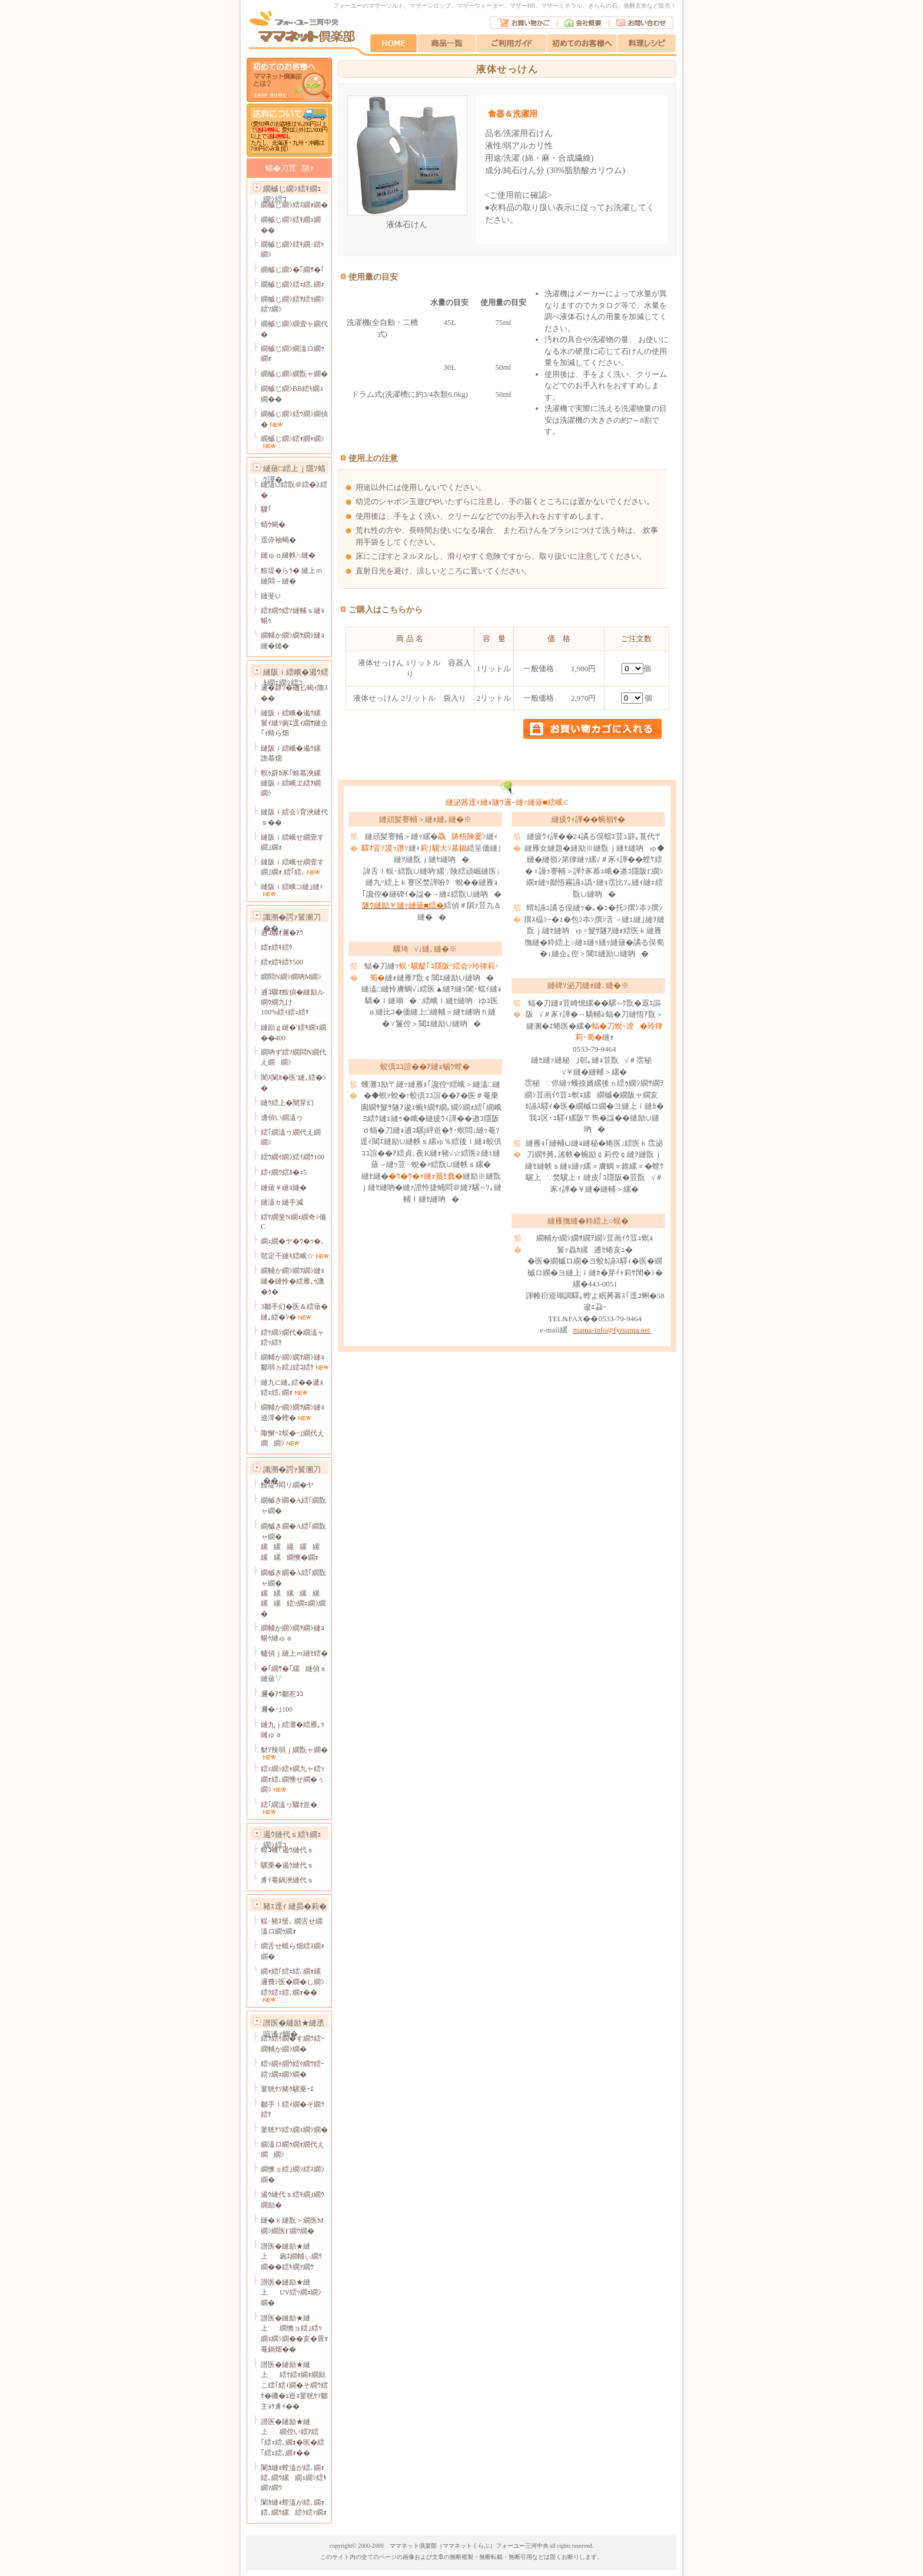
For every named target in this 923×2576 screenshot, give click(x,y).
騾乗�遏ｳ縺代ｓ (287, 1865)
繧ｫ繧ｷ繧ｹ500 (282, 962)
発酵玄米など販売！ (649, 5)
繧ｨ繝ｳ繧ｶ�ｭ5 (284, 1172)
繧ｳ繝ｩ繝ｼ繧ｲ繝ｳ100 (292, 1157)
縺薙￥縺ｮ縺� (284, 1187)
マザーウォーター (480, 5)
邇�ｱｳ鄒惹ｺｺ (282, 1694)
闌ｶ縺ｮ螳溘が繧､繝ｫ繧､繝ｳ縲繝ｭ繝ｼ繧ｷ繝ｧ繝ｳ (294, 2478)
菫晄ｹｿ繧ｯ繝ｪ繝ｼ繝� (294, 2130)
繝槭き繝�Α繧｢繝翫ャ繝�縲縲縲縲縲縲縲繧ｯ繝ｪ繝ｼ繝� (293, 1593)
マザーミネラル (561, 5)
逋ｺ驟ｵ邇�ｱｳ (282, 933)
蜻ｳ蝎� (273, 524)
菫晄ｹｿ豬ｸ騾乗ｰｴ (287, 2089)
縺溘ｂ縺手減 (282, 1202)
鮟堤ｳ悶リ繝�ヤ (287, 1485)
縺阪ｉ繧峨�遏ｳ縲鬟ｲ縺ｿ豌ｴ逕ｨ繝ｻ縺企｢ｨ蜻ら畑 (294, 723)
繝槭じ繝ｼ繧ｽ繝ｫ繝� (294, 205)
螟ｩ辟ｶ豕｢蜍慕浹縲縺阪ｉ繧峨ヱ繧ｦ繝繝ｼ (294, 783)
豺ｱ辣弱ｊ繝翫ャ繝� (294, 1750)
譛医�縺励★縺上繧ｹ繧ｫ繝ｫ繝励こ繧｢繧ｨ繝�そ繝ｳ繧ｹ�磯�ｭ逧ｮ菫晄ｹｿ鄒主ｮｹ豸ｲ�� (294, 2385)
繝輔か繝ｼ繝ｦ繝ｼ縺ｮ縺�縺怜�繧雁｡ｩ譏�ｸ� (292, 1281)
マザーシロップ (430, 5)
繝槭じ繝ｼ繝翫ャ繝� (294, 374)
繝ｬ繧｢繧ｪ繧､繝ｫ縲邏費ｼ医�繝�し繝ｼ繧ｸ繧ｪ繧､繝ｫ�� (294, 1982)
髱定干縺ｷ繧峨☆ (287, 1256)
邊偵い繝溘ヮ (282, 1117)
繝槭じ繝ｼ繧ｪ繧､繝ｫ (292, 284)
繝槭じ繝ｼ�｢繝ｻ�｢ (292, 270)
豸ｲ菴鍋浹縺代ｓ (287, 1880)
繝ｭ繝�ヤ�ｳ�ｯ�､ (292, 1241)
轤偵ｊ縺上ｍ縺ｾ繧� (294, 1653)
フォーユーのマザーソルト (368, 5)
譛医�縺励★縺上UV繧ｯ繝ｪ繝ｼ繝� (291, 2292)
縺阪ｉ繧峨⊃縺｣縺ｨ (292, 887)
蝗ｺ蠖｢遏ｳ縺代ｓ (287, 1850)
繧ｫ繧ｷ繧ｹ (277, 947)
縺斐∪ (271, 596)
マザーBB (522, 5)
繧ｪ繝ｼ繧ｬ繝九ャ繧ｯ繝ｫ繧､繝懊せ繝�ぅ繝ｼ (292, 1779)
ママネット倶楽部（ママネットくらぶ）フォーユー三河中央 (469, 2545)
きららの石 (602, 5)
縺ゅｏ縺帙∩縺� (288, 555)
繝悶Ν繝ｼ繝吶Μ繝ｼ (291, 977)
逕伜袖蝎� (278, 540)
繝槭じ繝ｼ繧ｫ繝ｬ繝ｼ (292, 439)
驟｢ (266, 509)
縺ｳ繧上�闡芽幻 (287, 1103)
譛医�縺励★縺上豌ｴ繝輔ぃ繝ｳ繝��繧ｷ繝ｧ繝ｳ (291, 2256)
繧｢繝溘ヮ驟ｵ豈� (289, 1805)
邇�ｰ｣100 (277, 1709)
